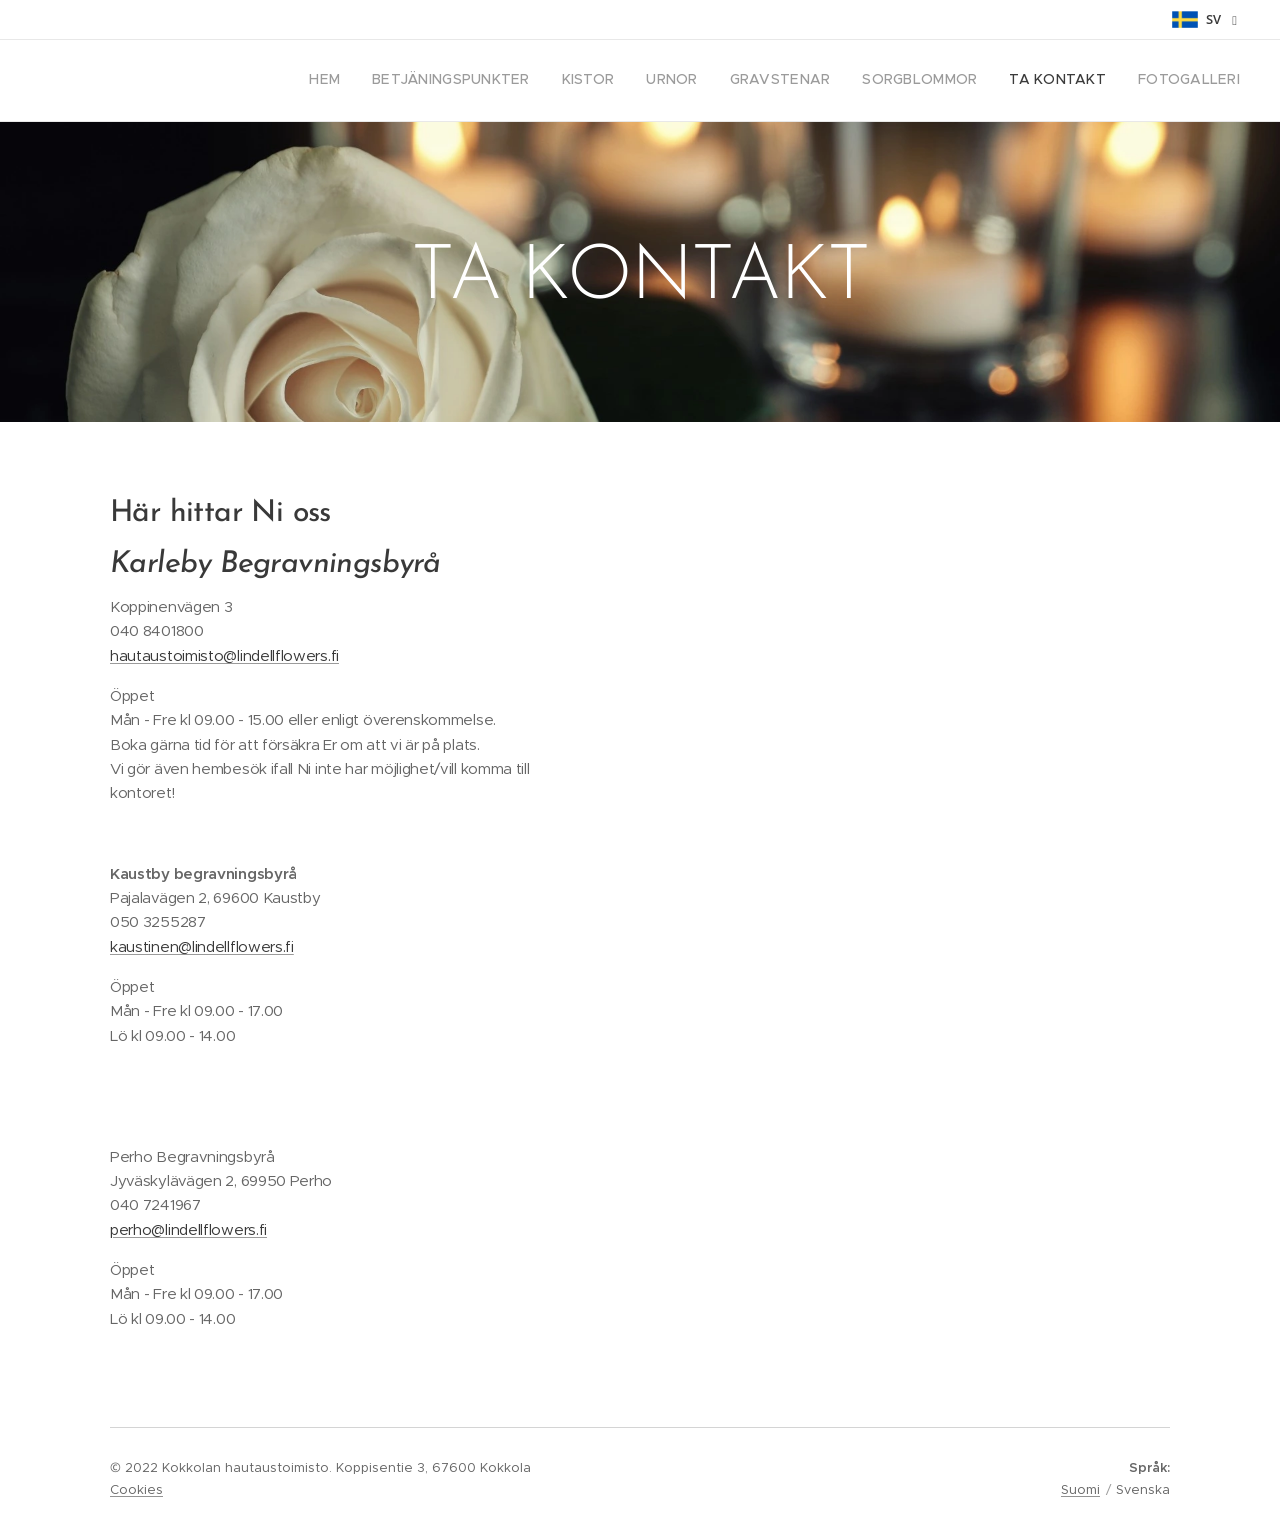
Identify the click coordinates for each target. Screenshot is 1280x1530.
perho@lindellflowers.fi (188, 1229)
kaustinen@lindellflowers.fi (202, 946)
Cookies (136, 1489)
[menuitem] (1021, 81)
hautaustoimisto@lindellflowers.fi (224, 655)
